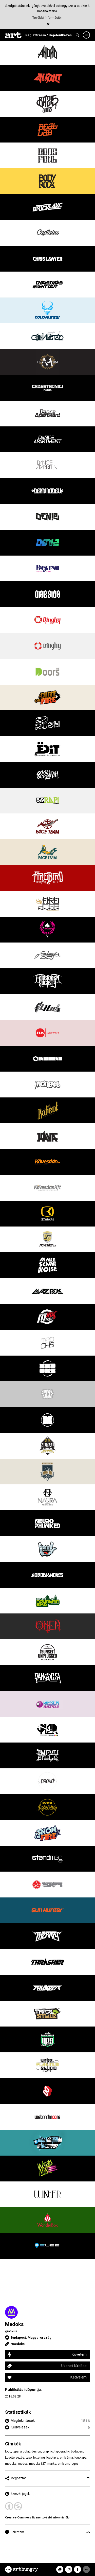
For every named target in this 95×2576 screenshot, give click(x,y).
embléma (66, 2457)
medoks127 (37, 2463)
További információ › (47, 18)
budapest (77, 2451)
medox (23, 2463)
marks (51, 2463)
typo (29, 2457)
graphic (48, 2451)
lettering (39, 2457)
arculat (25, 2451)
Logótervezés (14, 2457)
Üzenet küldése (74, 2366)
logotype (80, 2457)
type (15, 2451)
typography (61, 2451)
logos (75, 2463)
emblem (63, 2463)
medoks (18, 2344)
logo (8, 2451)
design (36, 2451)
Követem (79, 2354)
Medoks (14, 2324)
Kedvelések (20, 2427)
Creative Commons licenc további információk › (37, 2517)
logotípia (52, 2457)
